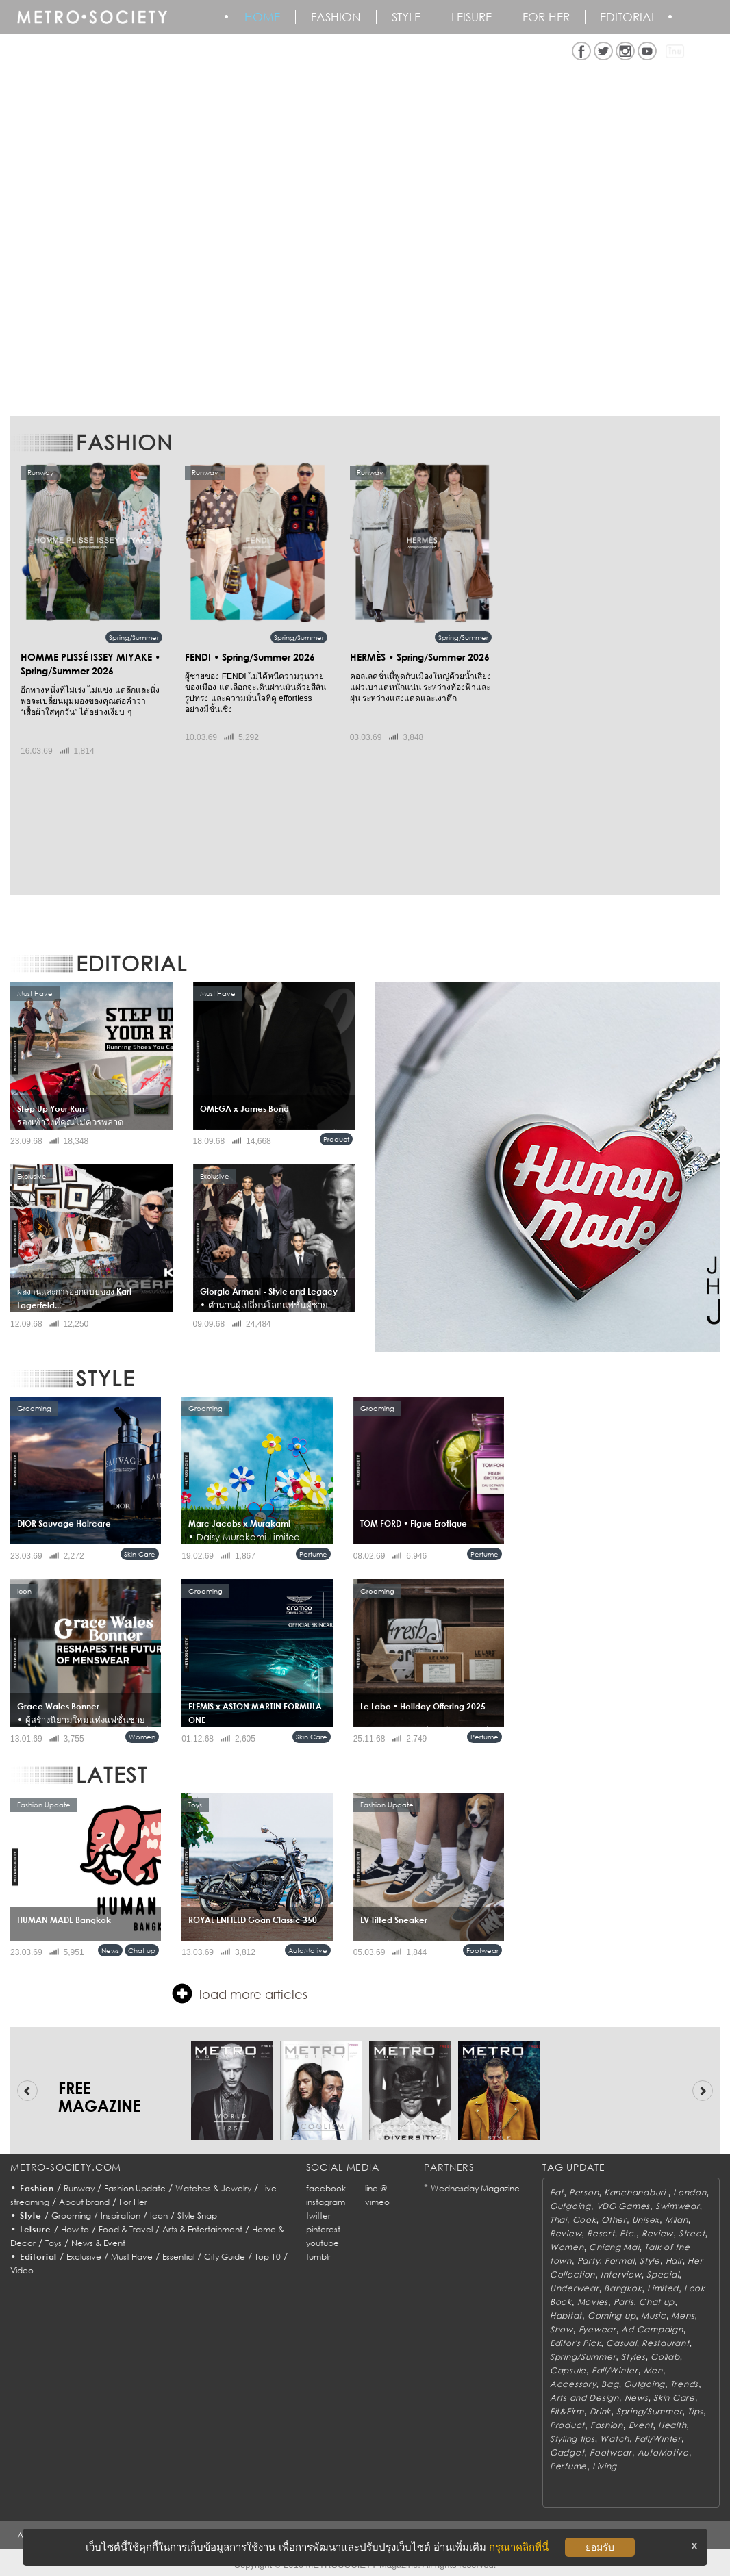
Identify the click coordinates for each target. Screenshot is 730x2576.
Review (565, 2233)
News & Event (98, 2243)
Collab (665, 2356)
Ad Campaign (652, 2329)
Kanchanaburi (636, 2192)
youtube (322, 2243)
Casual (621, 2343)
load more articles (239, 1993)
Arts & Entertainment (202, 2229)
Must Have (132, 2257)
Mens (682, 2315)
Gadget (567, 2452)
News (110, 1950)
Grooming (71, 2215)
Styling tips (572, 2439)
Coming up (611, 2315)
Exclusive (83, 2257)
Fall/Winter (615, 2370)
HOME (263, 17)
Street (692, 2233)
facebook (326, 2188)
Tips (695, 2411)
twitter (318, 2215)
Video (22, 2270)
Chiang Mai (614, 2247)
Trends (684, 2384)
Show (561, 2329)
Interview (621, 2274)
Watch (614, 2439)
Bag (609, 2384)
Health (672, 2425)
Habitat (566, 2315)
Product (336, 1139)
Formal (619, 2261)
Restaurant (665, 2343)
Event (641, 2425)
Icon (159, 2215)
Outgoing (570, 2206)
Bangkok (623, 2288)
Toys (53, 2243)
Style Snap (197, 2215)
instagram (325, 2202)
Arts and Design (584, 2398)
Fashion (337, 17)
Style (406, 17)
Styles (633, 2356)
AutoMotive (307, 1950)
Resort (600, 2233)
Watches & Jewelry (213, 2188)
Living (604, 2466)
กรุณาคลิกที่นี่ (519, 2547)
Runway (79, 2188)
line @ (376, 2188)
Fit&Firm (567, 2411)
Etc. (628, 2233)
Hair (674, 2261)
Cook (584, 2220)
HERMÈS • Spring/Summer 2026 (420, 657)
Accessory (573, 2384)
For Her (133, 2202)
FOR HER (546, 17)
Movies (592, 2302)
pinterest (323, 2229)
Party (588, 2261)
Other (614, 2220)
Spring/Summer (134, 637)
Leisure (472, 17)
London (689, 2192)
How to (75, 2229)
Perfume (313, 1554)
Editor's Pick (575, 2343)
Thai (558, 2220)
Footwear (482, 1950)
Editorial (629, 17)
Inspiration (120, 2215)
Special (662, 2274)
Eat (557, 2192)
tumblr (318, 2257)
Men (653, 2370)
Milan (676, 2220)
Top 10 (268, 2257)
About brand (84, 2202)
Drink (601, 2411)
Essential (178, 2257)
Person (584, 2192)
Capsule (568, 2370)
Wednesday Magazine (475, 2188)
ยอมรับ (600, 2547)
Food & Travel (126, 2229)
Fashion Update (135, 2188)
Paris (624, 2302)
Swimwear (677, 2206)
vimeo (377, 2202)
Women (142, 1737)
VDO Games (623, 2206)
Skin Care (139, 1554)
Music (653, 2315)
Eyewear (597, 2329)
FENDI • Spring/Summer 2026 (250, 657)
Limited (663, 2288)
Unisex (645, 2220)
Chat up (141, 1950)
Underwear (574, 2288)
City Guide (224, 2257)
